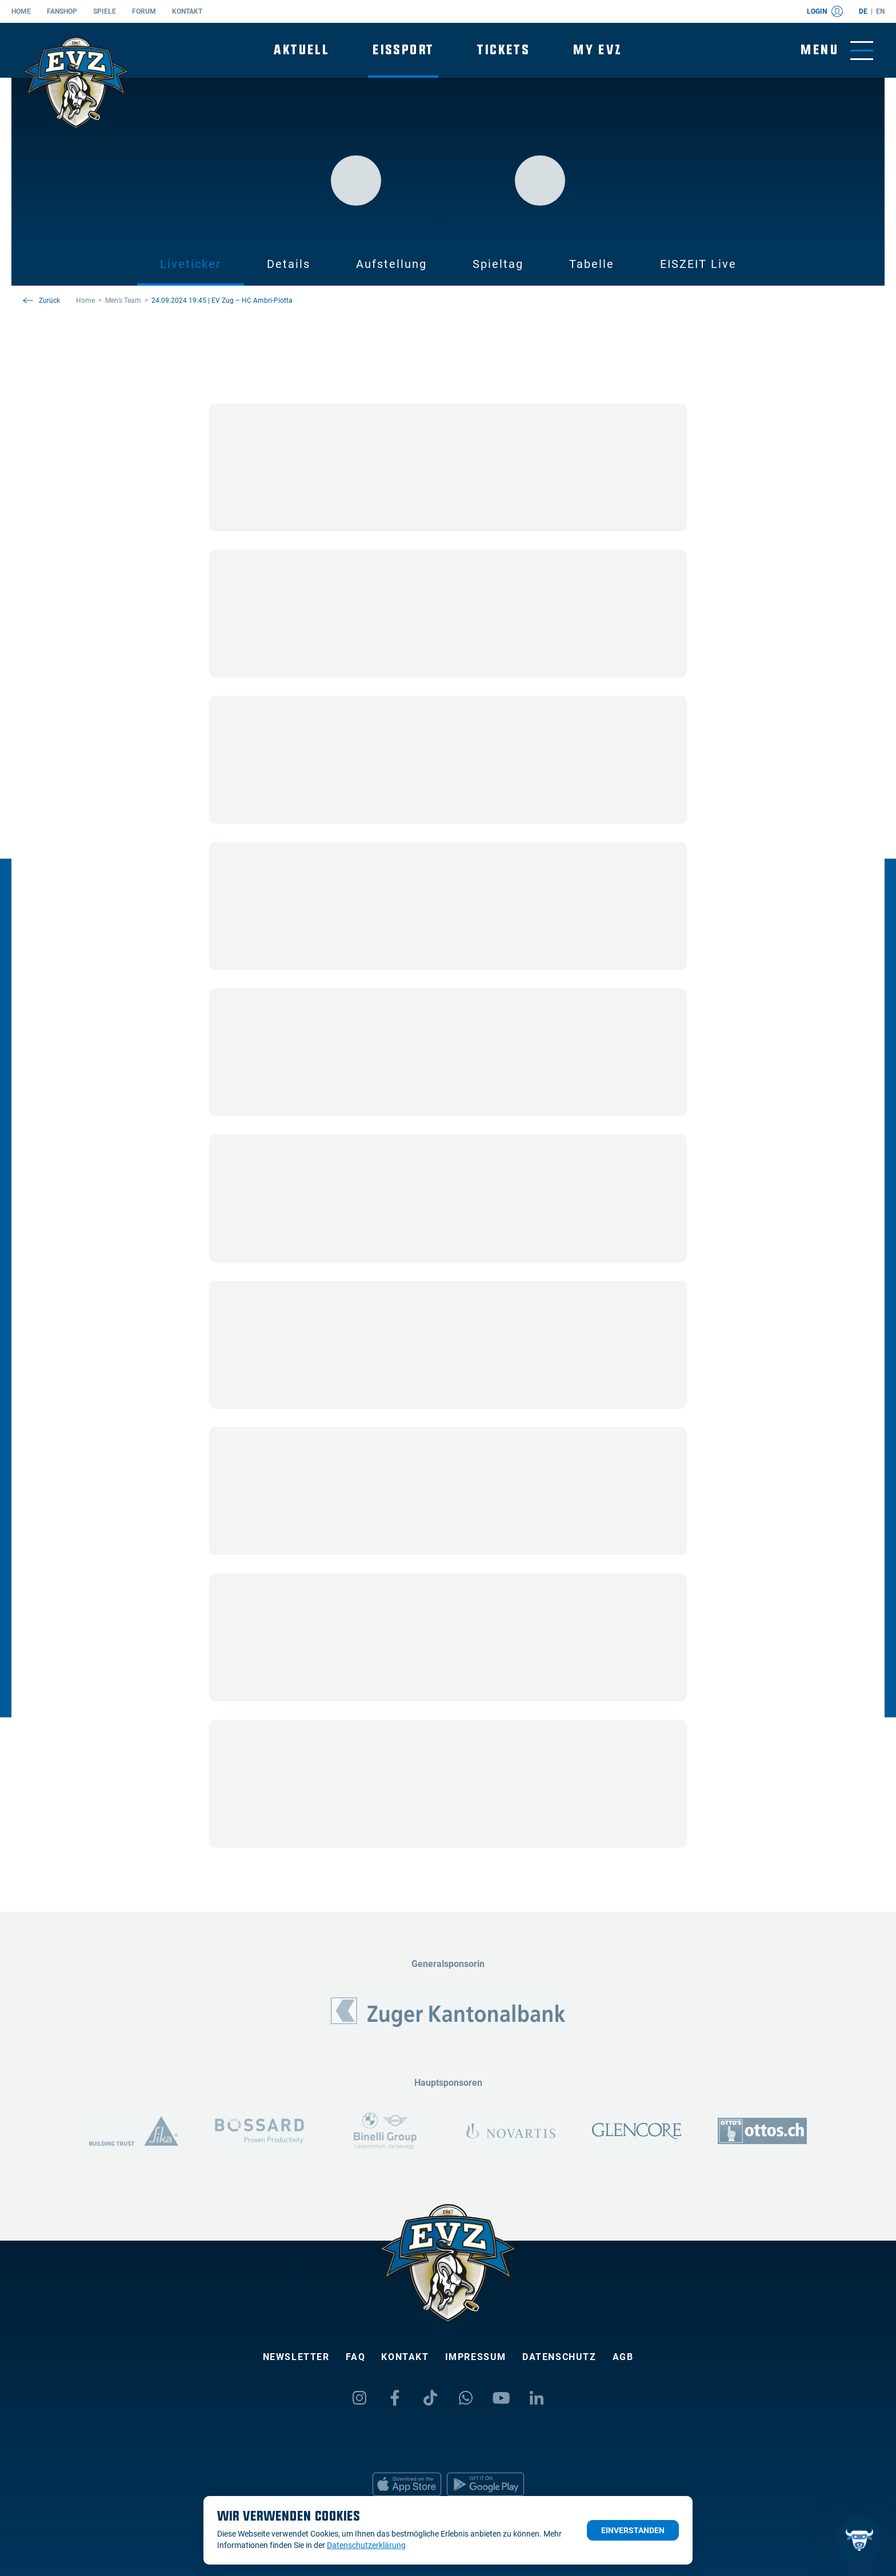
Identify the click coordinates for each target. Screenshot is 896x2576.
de (863, 11)
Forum (144, 11)
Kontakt (187, 11)
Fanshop (62, 11)
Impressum (475, 2356)
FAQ (356, 2356)
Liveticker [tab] (190, 264)
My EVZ (597, 50)
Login (825, 11)
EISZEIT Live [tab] (698, 264)
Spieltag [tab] (498, 264)
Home (21, 11)
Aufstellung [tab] (391, 264)
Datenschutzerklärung (366, 2545)
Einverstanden (633, 2530)
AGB (623, 2356)
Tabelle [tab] (591, 264)
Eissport (403, 50)
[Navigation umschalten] (837, 50)
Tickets (503, 50)
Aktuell (301, 50)
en (880, 11)
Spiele (104, 11)
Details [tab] (288, 264)
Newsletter (296, 2356)
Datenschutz (559, 2356)
